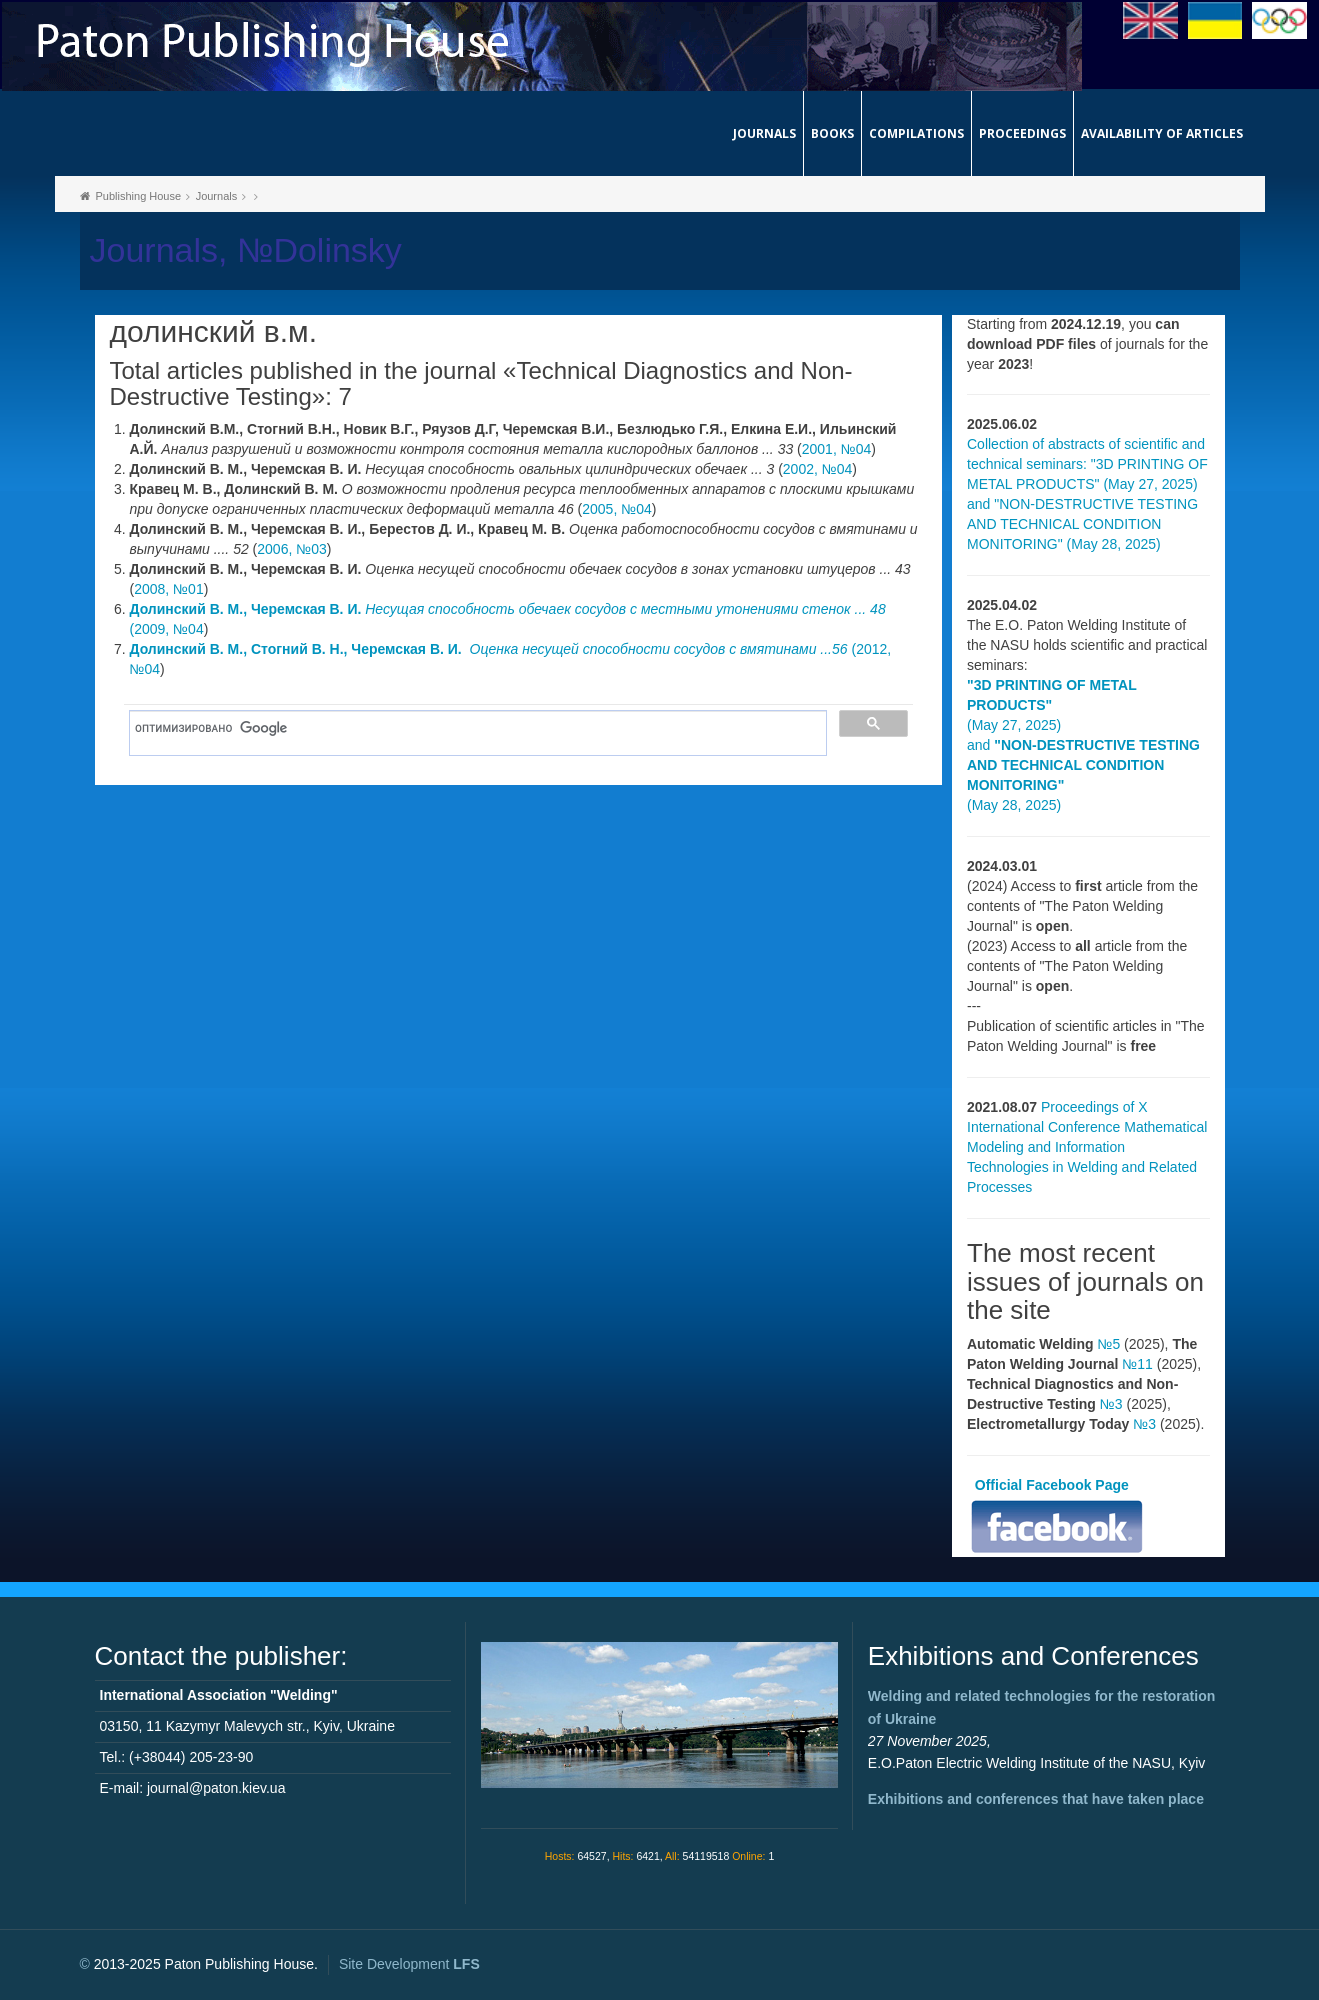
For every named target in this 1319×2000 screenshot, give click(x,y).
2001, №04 (837, 449)
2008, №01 (169, 589)
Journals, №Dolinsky (246, 250)
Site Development (409, 1964)
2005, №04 (617, 509)
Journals (764, 133)
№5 (1108, 1344)
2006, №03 (292, 549)
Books (832, 133)
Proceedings (1022, 133)
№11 (1137, 1364)
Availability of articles (1162, 133)
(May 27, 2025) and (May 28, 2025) (1083, 745)
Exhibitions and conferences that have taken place (1036, 1799)
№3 (1111, 1404)
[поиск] (471, 728)
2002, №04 (818, 469)
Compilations (916, 133)
